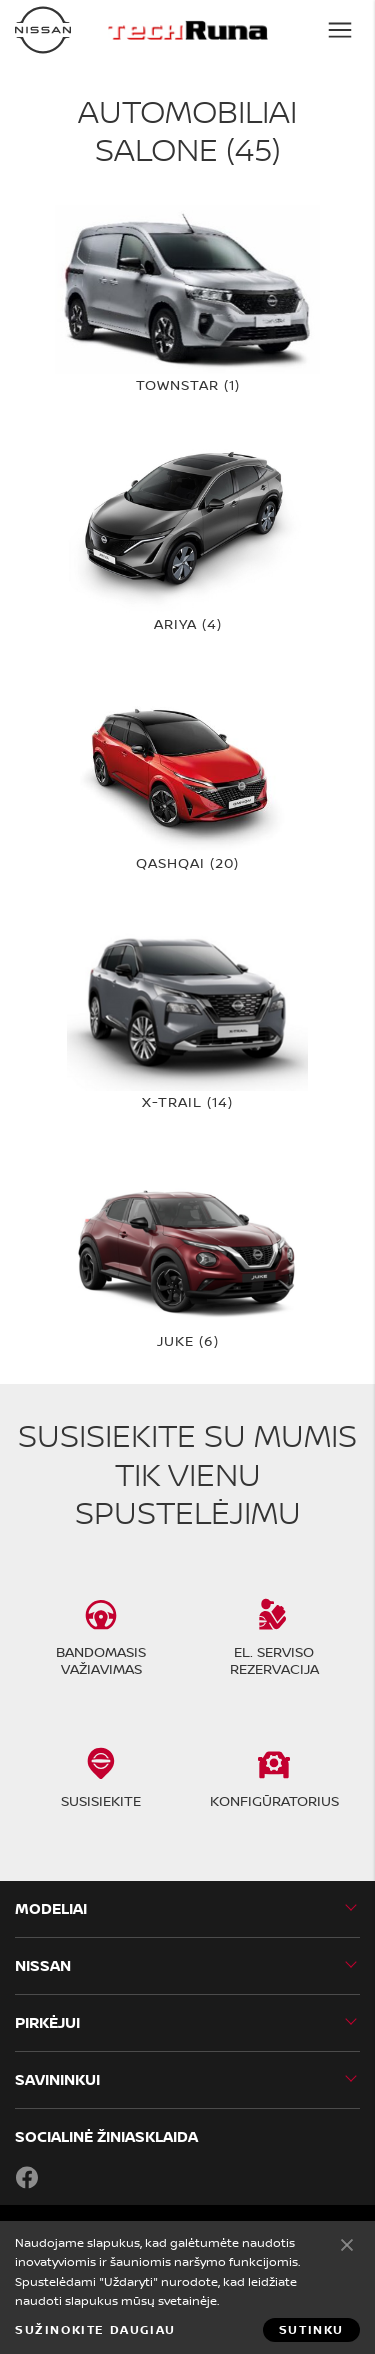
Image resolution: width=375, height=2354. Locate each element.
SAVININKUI (57, 2079)
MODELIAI (51, 1908)
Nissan (43, 1965)
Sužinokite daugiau (95, 2330)
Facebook (27, 2177)
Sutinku (347, 2244)
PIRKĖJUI (47, 2022)
